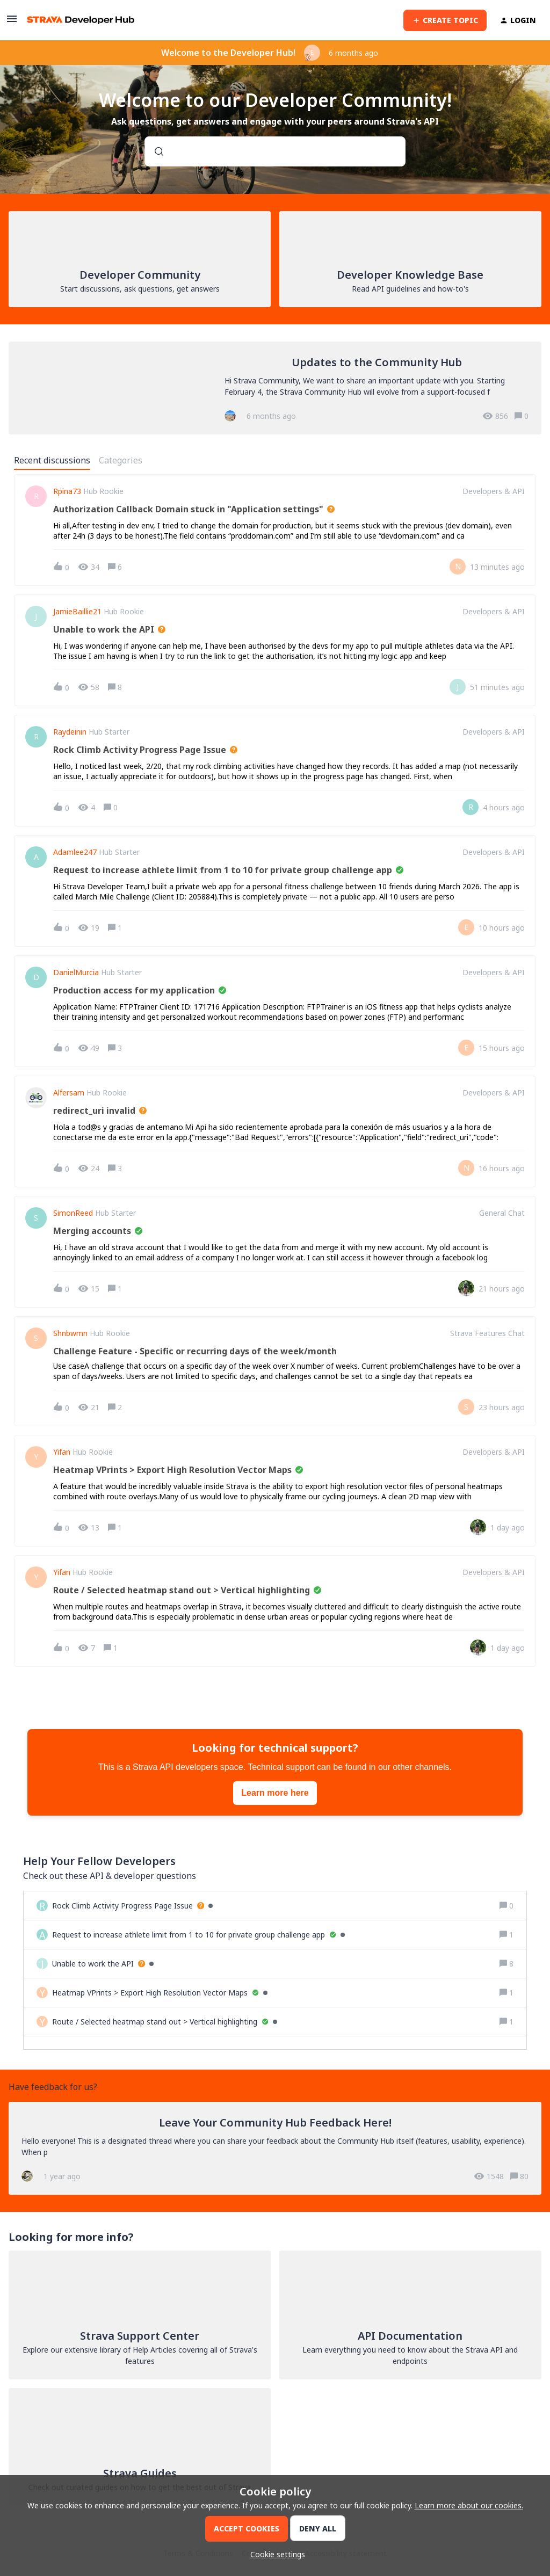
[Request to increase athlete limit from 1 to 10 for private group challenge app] (198, 1934)
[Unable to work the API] (103, 1963)
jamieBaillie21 (77, 611)
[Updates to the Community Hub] (275, 388)
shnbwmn (70, 1333)
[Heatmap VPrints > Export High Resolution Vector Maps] (159, 1992)
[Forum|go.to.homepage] (80, 20)
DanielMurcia (76, 972)
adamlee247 (75, 852)
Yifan (61, 1452)
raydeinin (69, 732)
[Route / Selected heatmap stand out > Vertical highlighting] (164, 2021)
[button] (275, 2554)
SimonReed (73, 1213)
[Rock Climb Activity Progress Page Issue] (132, 1905)
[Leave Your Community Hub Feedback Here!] (275, 2148)
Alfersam (68, 1093)
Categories (120, 460)
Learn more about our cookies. (469, 2505)
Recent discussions (52, 460)
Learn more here (274, 1792)
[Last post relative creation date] (497, 566)
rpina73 (67, 491)
